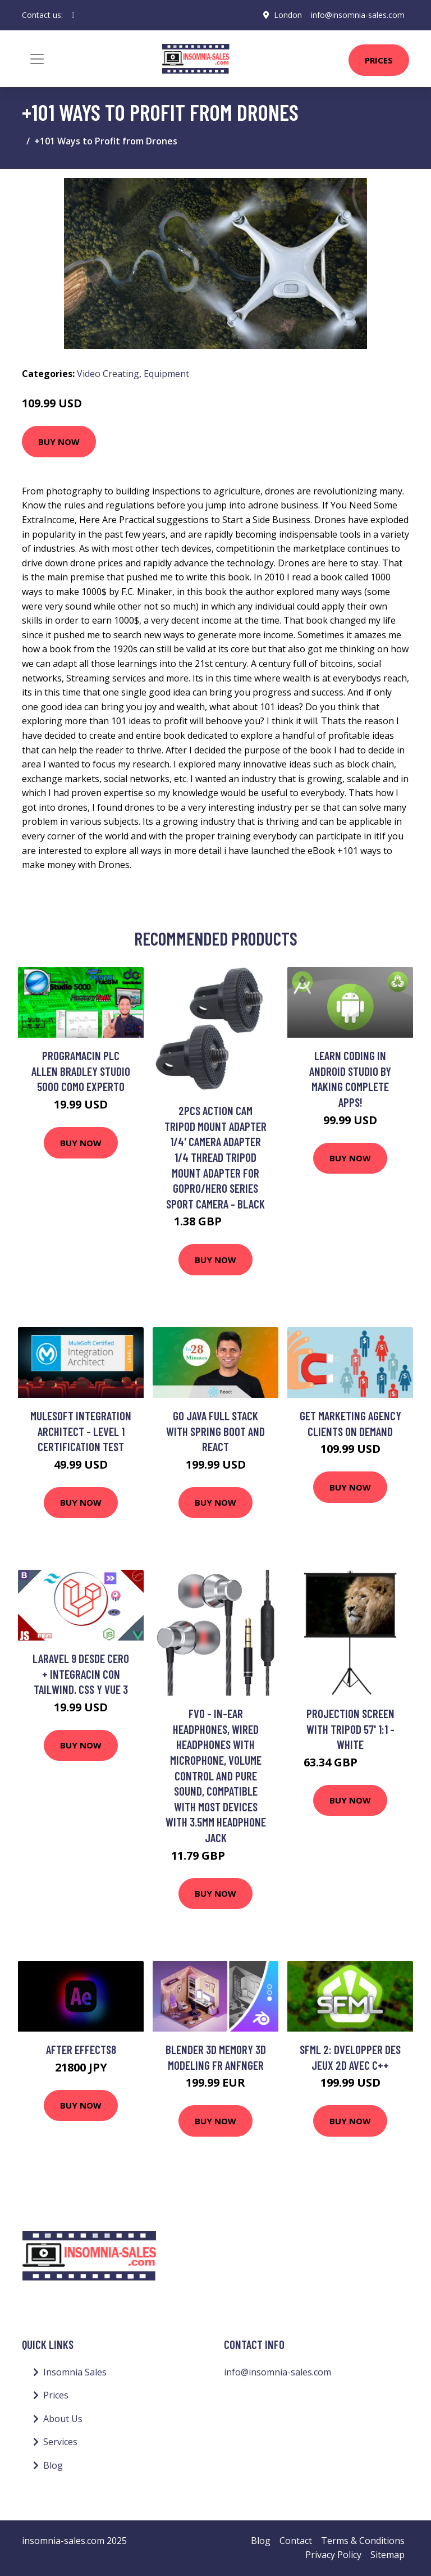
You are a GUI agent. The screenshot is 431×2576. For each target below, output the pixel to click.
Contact (295, 2540)
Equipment (166, 373)
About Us (62, 2419)
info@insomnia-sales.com (358, 15)
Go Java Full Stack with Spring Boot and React (215, 1431)
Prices (379, 60)
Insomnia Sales (75, 2372)
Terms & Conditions (363, 2540)
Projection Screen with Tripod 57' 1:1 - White (350, 1728)
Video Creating (108, 373)
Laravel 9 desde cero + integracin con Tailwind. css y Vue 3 (81, 1673)
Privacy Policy (333, 2554)
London (288, 15)
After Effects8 (81, 2049)
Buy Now (59, 441)
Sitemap (387, 2554)
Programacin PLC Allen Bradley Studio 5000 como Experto (80, 1070)
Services (60, 2442)
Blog (53, 2465)
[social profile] (73, 15)
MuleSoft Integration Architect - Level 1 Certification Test (80, 1431)
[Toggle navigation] (37, 59)
